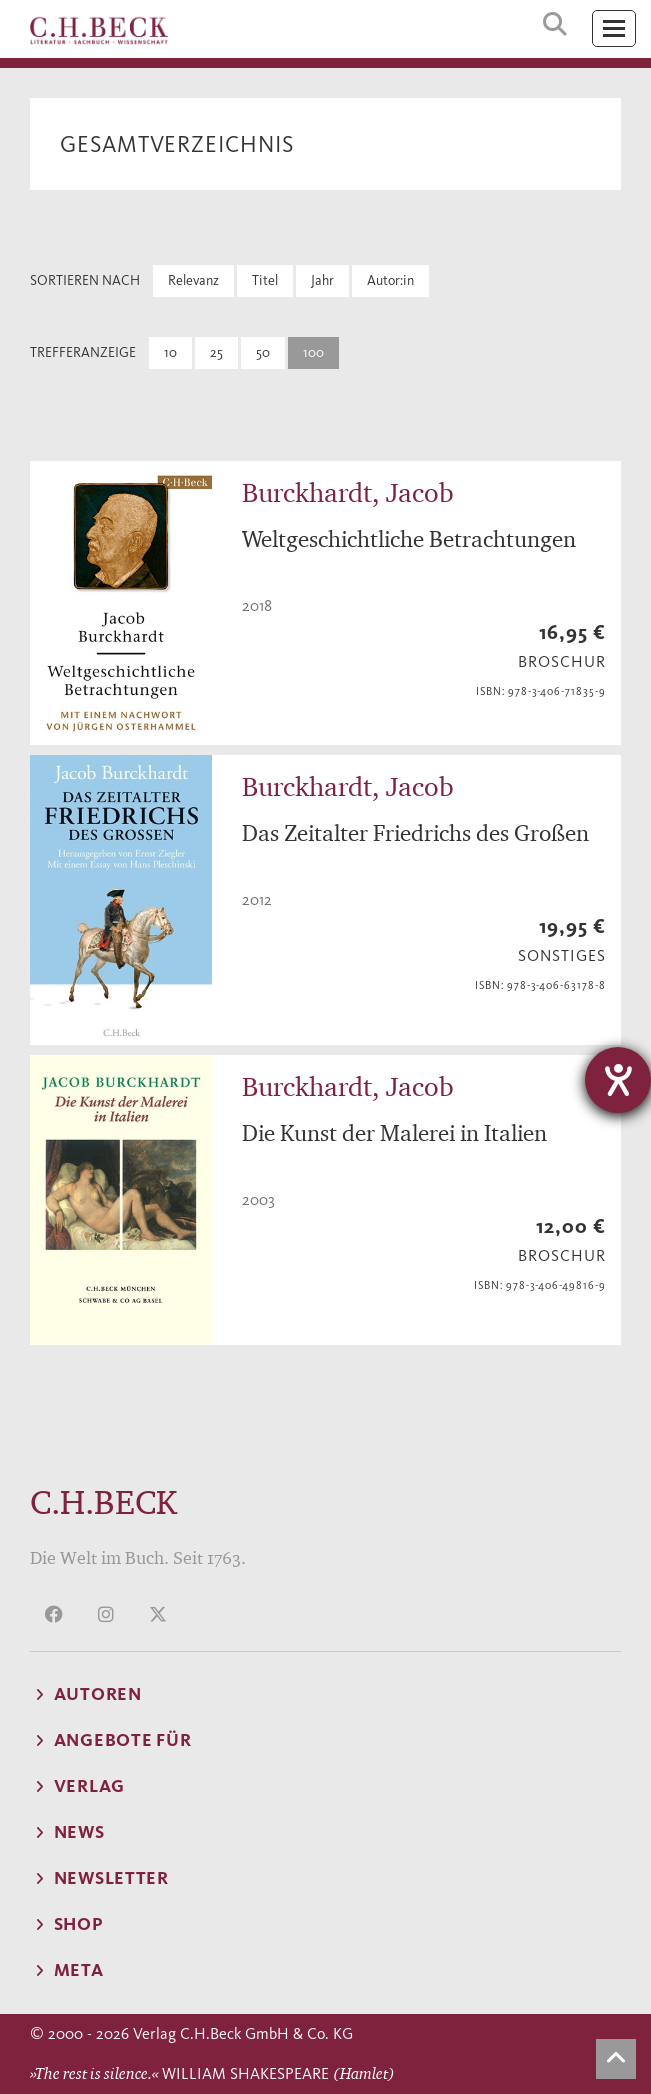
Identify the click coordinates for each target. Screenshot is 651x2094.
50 (263, 352)
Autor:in (390, 280)
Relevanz (193, 280)
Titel (265, 280)
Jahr (322, 280)
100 (313, 352)
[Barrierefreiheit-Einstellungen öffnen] (618, 1080)
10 (170, 352)
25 (216, 352)
